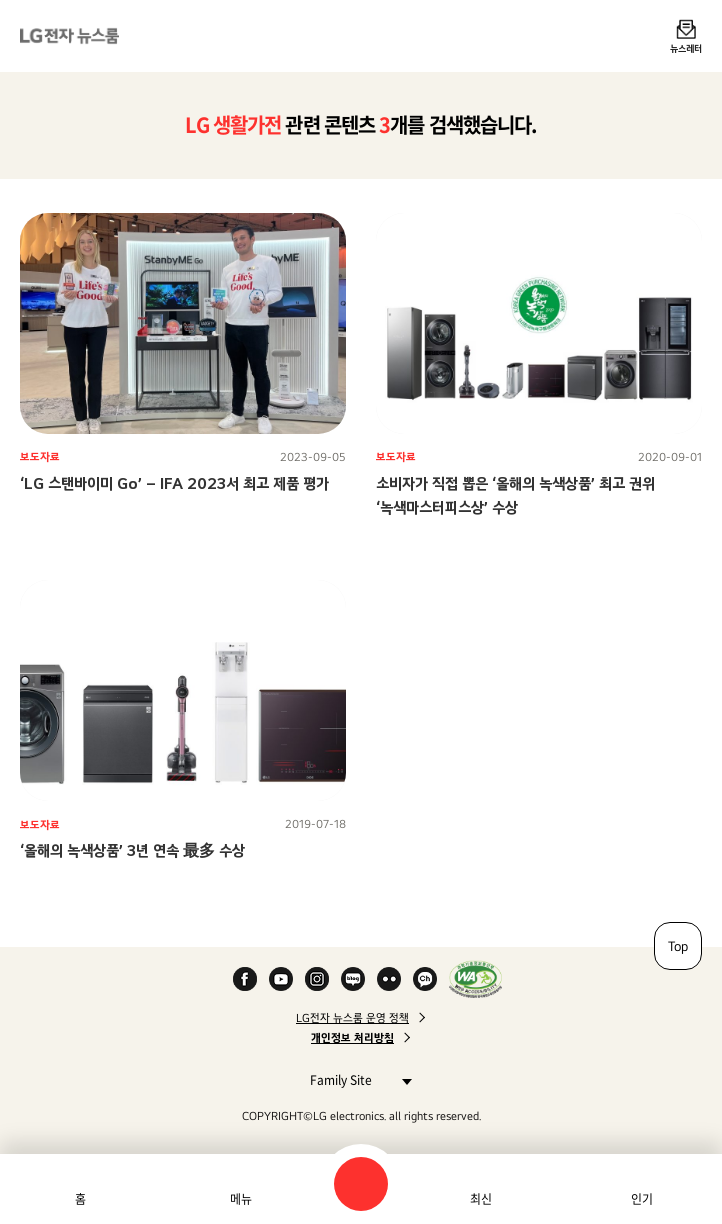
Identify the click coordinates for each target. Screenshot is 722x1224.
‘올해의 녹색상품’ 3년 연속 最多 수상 (132, 850)
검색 (361, 1184)
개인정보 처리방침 (352, 1038)
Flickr (389, 979)
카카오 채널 (425, 979)
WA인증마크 (475, 979)
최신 (481, 1199)
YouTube (281, 979)
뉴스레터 (686, 48)
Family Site (355, 1079)
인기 (642, 1199)
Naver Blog (353, 979)
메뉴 (241, 1199)
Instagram (317, 979)
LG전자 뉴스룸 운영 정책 (352, 1018)
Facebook (245, 979)
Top (678, 946)
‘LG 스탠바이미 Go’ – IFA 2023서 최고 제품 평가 (174, 483)
